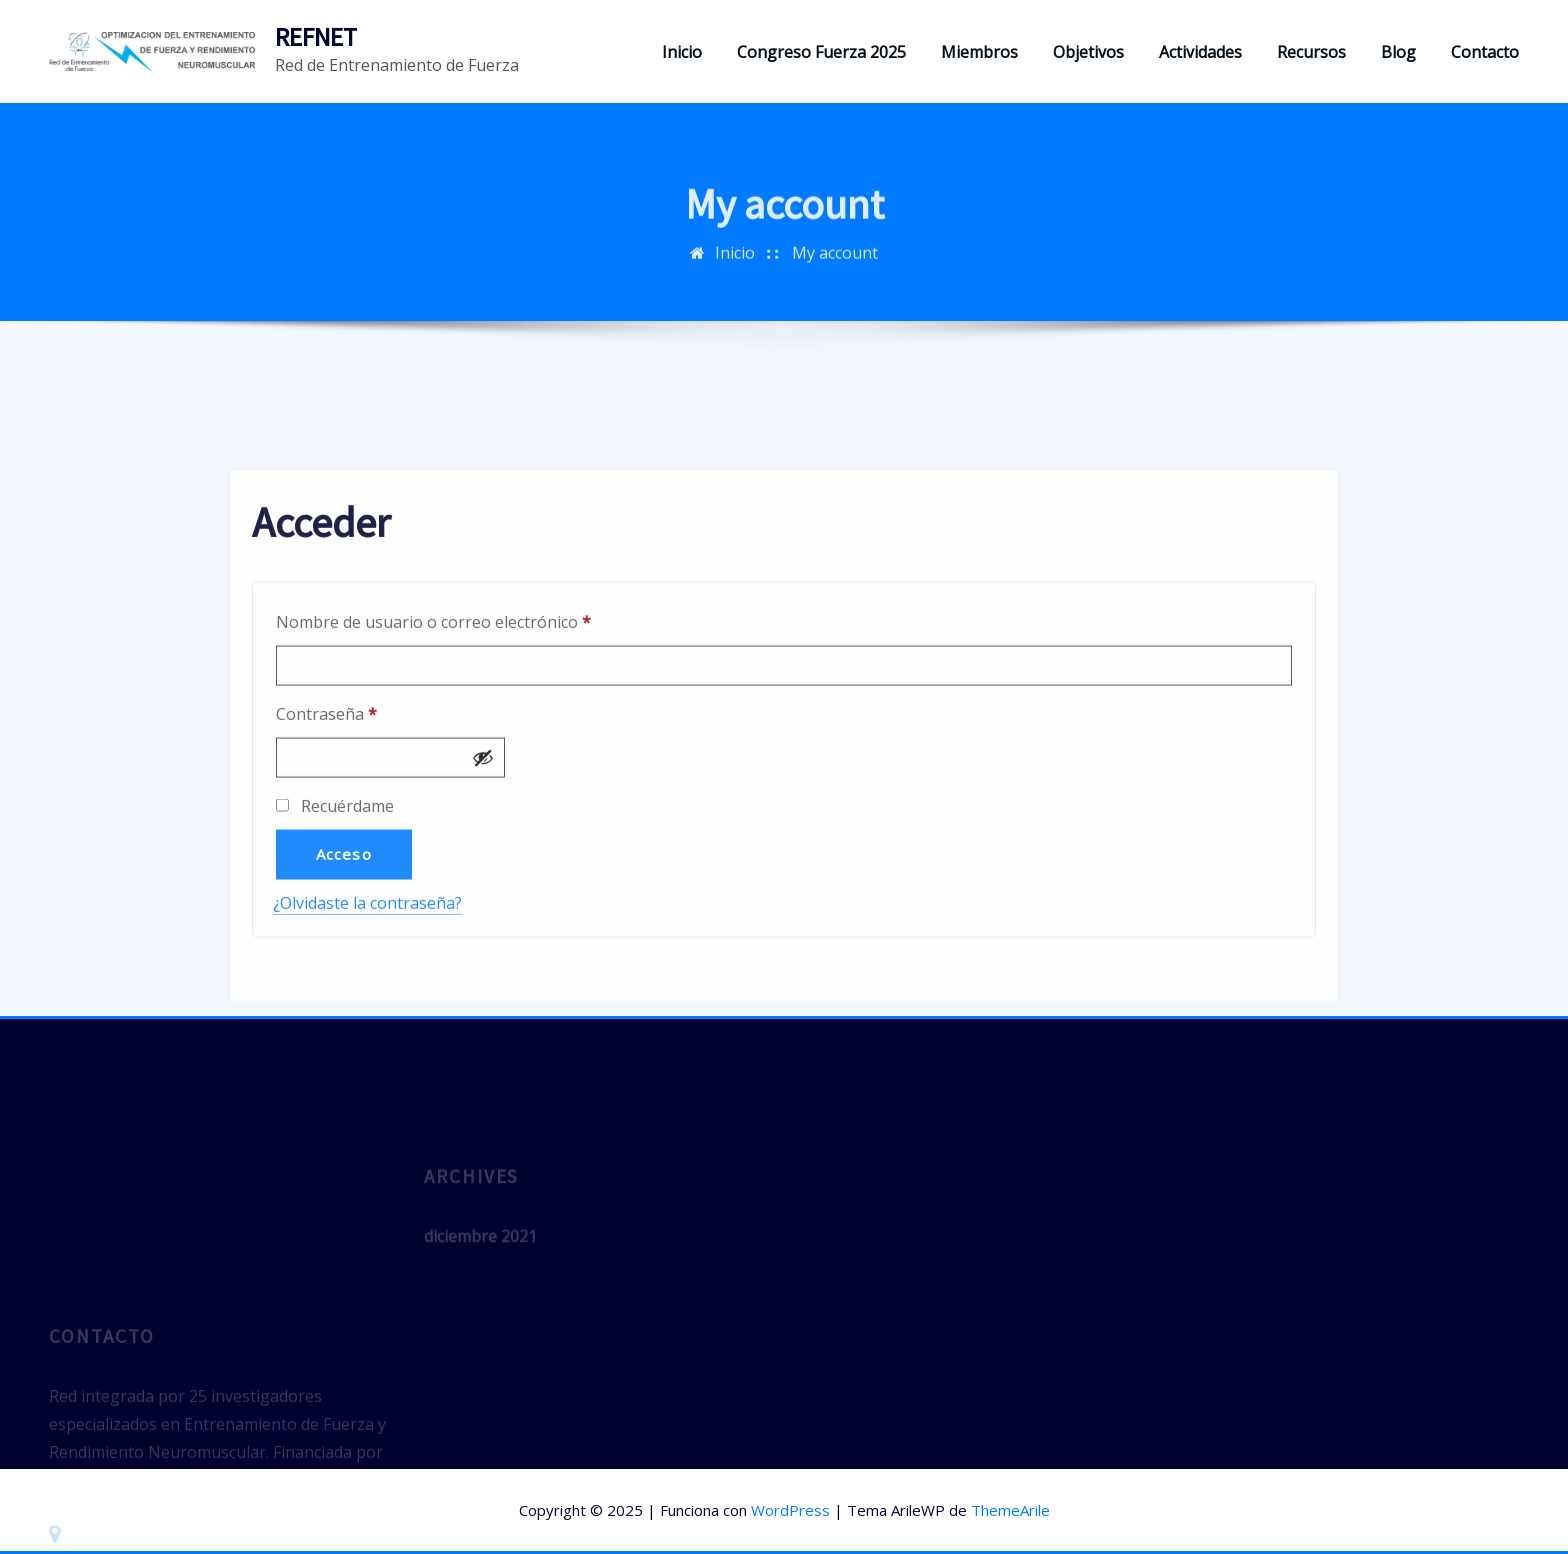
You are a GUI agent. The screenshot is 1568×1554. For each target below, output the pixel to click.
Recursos (1311, 52)
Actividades (1200, 52)
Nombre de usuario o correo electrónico (476, 708)
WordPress (790, 1510)
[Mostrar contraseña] (483, 847)
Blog (1398, 52)
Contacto (1485, 52)
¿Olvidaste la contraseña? (367, 992)
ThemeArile (1010, 1510)
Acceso (344, 943)
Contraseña (369, 800)
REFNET (316, 37)
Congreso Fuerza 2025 (821, 52)
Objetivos (1088, 52)
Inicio (682, 52)
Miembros (979, 52)
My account (835, 267)
